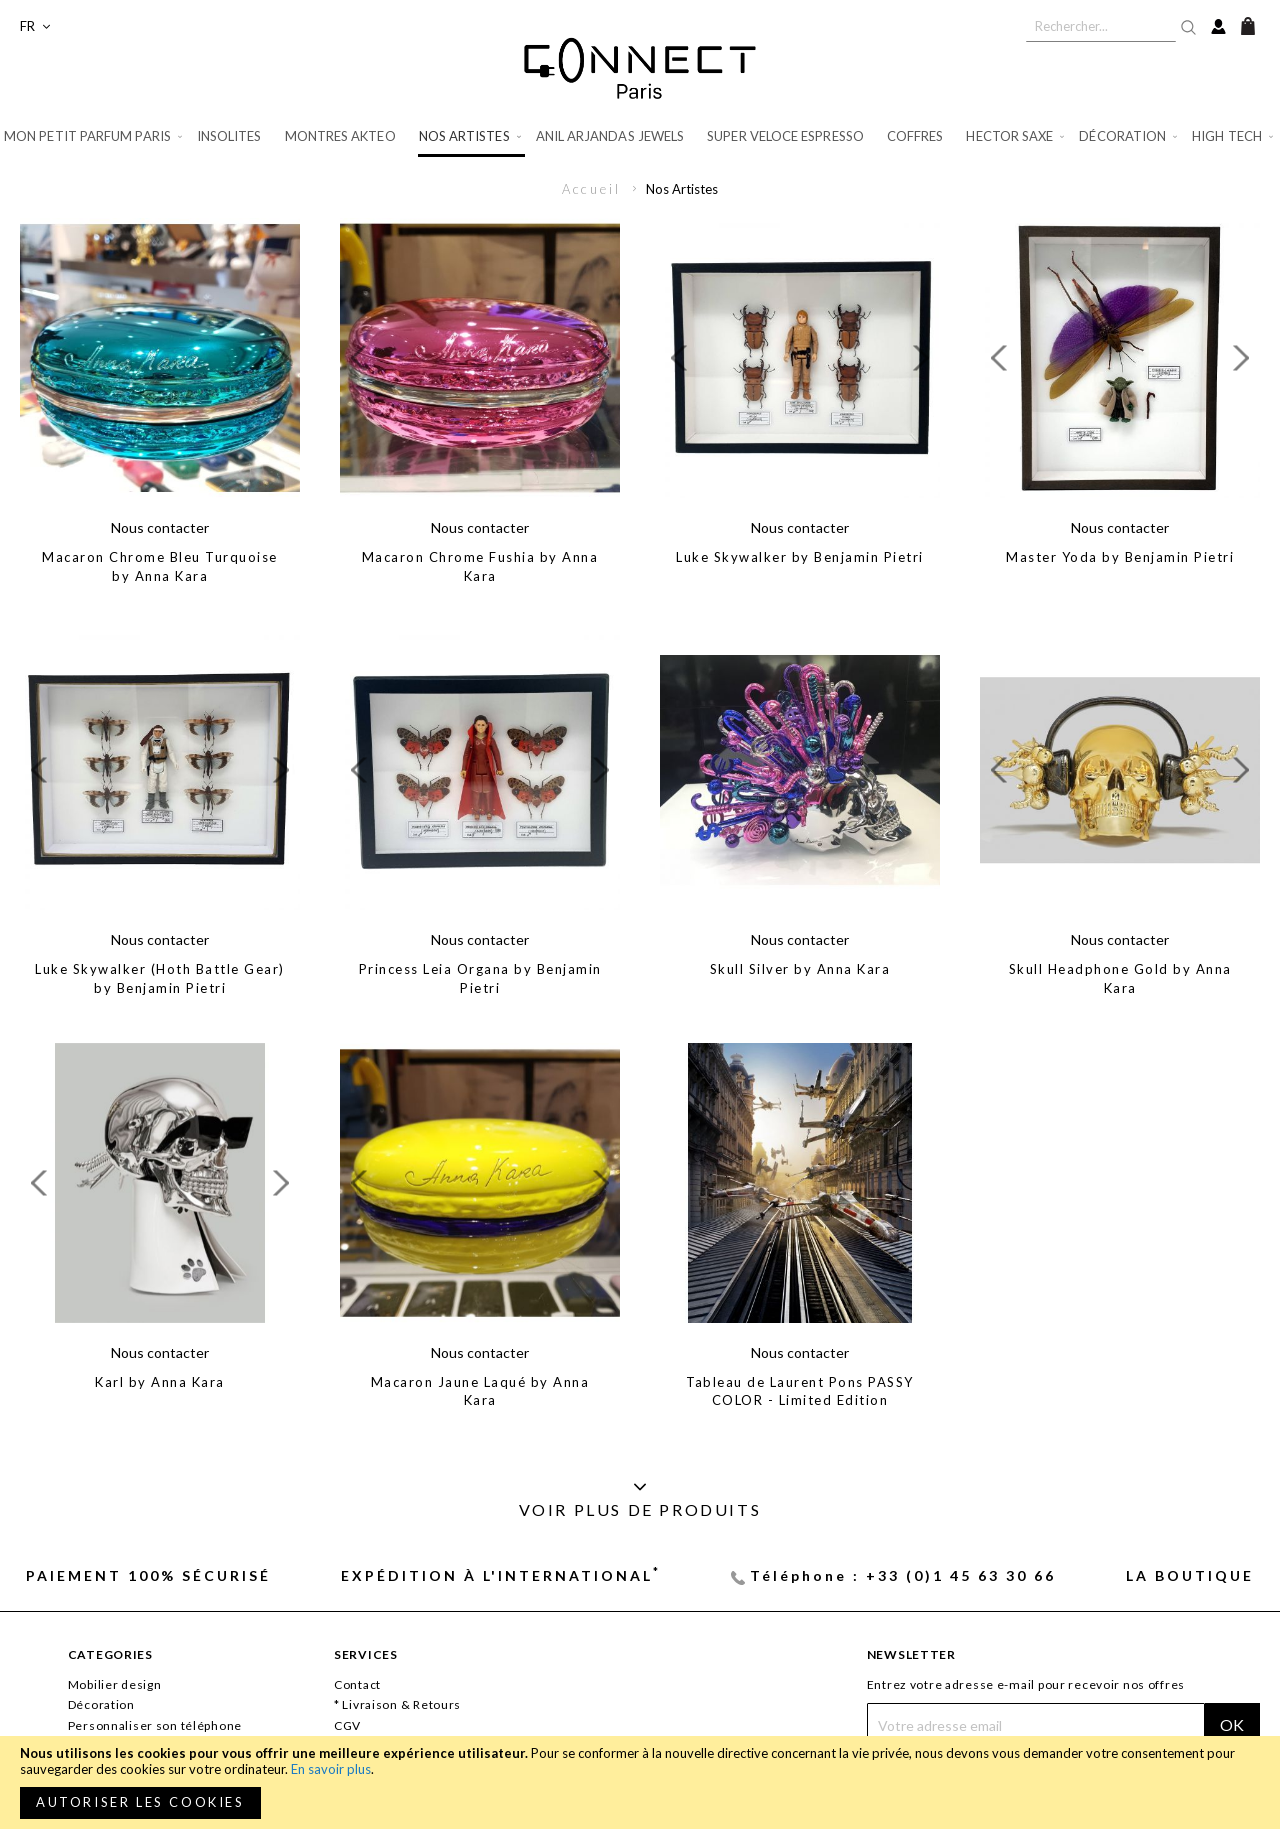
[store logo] (640, 68)
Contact (357, 1684)
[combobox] (1101, 26)
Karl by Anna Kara (160, 1382)
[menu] (640, 138)
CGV (347, 1725)
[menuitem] (94, 136)
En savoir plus (331, 1769)
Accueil (594, 189)
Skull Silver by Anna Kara (800, 969)
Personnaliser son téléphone (155, 1725)
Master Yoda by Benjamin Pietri (1120, 557)
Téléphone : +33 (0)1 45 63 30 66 (903, 1575)
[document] (640, 1782)
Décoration (101, 1704)
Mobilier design (115, 1684)
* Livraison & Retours (397, 1704)
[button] (35, 26)
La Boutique (1190, 1575)
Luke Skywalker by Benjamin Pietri (800, 557)
